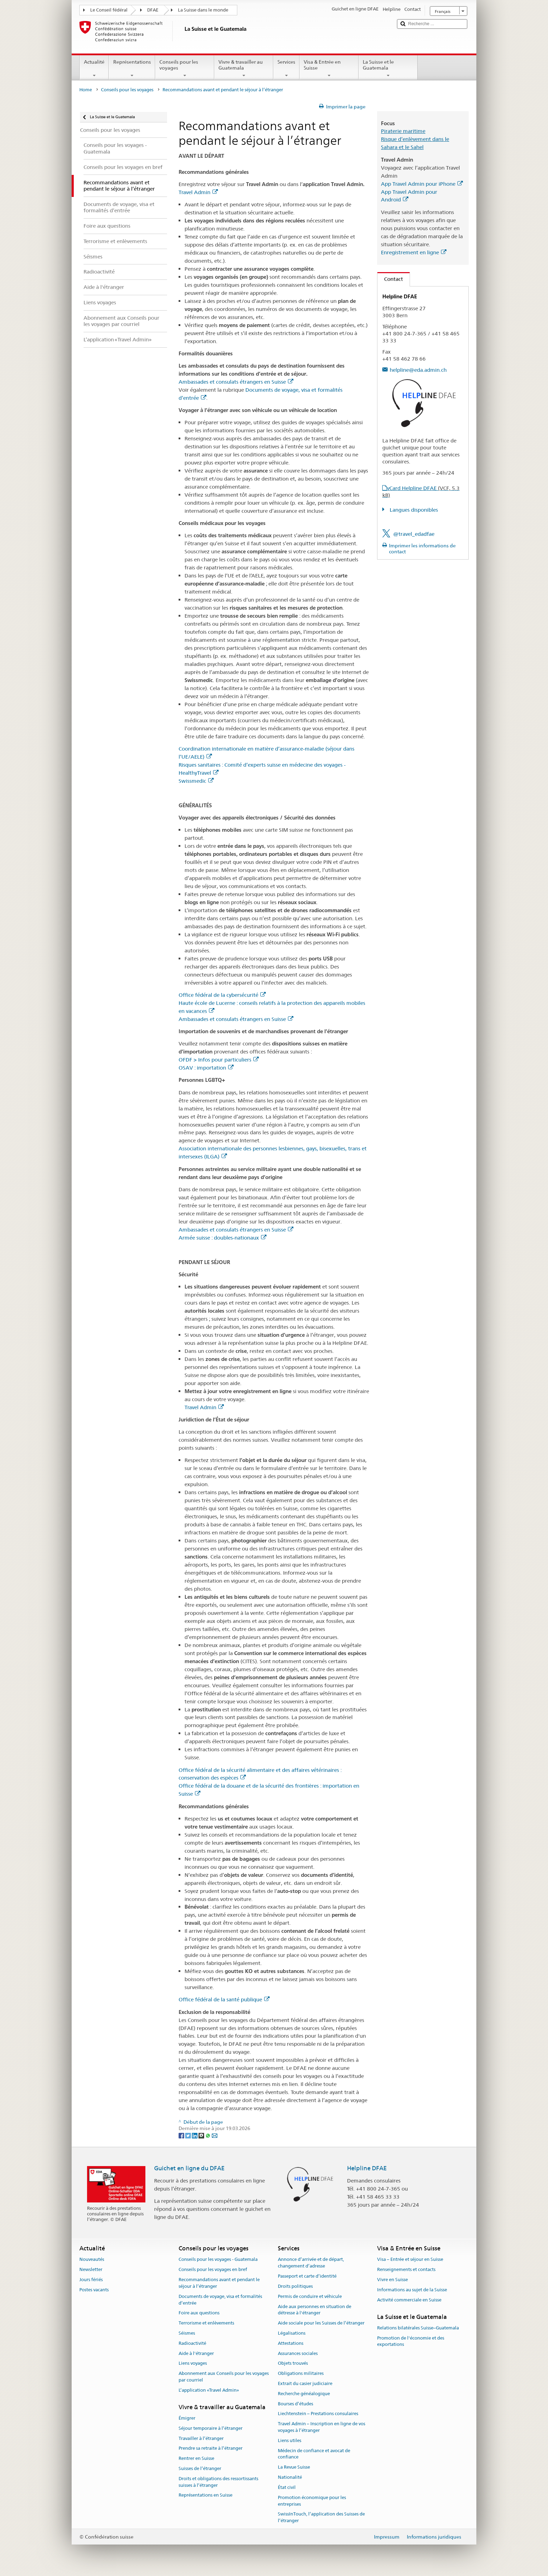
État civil (287, 2487)
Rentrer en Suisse (196, 2458)
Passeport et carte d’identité (307, 2276)
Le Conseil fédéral (109, 10)
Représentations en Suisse (205, 2495)
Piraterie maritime (403, 131)
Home (85, 89)
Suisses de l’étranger (200, 2468)
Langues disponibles (413, 509)
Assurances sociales (298, 2353)
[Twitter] (188, 2135)
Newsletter (90, 2269)
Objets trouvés (293, 2363)
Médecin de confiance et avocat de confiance (314, 2454)
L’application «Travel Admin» (209, 2390)
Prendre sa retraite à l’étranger (211, 2448)
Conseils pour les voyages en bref (213, 2269)
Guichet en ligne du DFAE (189, 2168)
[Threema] (202, 2135)
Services (286, 68)
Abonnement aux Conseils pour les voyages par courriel (224, 2377)
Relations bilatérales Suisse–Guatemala (418, 2327)
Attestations (290, 2343)
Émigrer (187, 2418)
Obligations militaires (301, 2373)
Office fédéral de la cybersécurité (222, 995)
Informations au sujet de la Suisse (412, 2289)
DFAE (152, 10)
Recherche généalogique (304, 2393)
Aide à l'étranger (196, 2353)
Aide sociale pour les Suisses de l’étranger (321, 2323)
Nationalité (290, 2477)
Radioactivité (192, 2343)
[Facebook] (182, 2135)
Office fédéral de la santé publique (224, 1999)
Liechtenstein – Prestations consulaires (318, 2414)
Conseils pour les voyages (185, 68)
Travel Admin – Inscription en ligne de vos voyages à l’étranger (321, 2427)
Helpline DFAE (367, 2168)
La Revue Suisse (294, 2467)
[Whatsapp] (208, 2135)
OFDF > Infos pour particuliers (219, 1059)
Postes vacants (94, 2289)
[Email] (214, 2135)
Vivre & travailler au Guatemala (244, 68)
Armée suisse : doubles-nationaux (222, 1237)
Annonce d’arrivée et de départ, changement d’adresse (311, 2263)
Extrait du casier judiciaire (305, 2383)
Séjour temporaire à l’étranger (211, 2428)
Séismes (187, 2333)
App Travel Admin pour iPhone (422, 183)
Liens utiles (289, 2440)
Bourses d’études (295, 2403)
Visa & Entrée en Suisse (329, 68)
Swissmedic (196, 781)
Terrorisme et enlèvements (206, 2323)
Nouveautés (91, 2259)
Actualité (94, 68)
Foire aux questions (199, 2313)
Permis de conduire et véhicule (310, 2296)
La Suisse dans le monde (203, 10)
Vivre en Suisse (392, 2279)
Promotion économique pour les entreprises (312, 2501)
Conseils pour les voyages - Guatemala (218, 2259)
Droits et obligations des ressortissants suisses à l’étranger (218, 2482)
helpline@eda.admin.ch (418, 370)
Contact (390, 279)
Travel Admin (198, 192)
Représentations (131, 68)
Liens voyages (193, 2363)
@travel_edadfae (413, 534)
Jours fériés (91, 2279)
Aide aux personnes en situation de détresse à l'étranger (314, 2310)
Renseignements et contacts (406, 2269)
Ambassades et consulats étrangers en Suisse (236, 381)
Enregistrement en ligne (413, 252)
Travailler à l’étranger (201, 2438)
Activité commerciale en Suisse (409, 2299)
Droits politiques (295, 2286)
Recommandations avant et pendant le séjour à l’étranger (219, 2283)
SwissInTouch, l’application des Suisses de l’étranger (321, 2518)
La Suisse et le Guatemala (388, 68)
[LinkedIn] (195, 2135)
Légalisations (291, 2333)
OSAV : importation (206, 1067)
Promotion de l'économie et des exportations (410, 2341)
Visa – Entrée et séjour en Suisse (410, 2259)
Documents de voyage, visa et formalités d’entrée (220, 2300)
